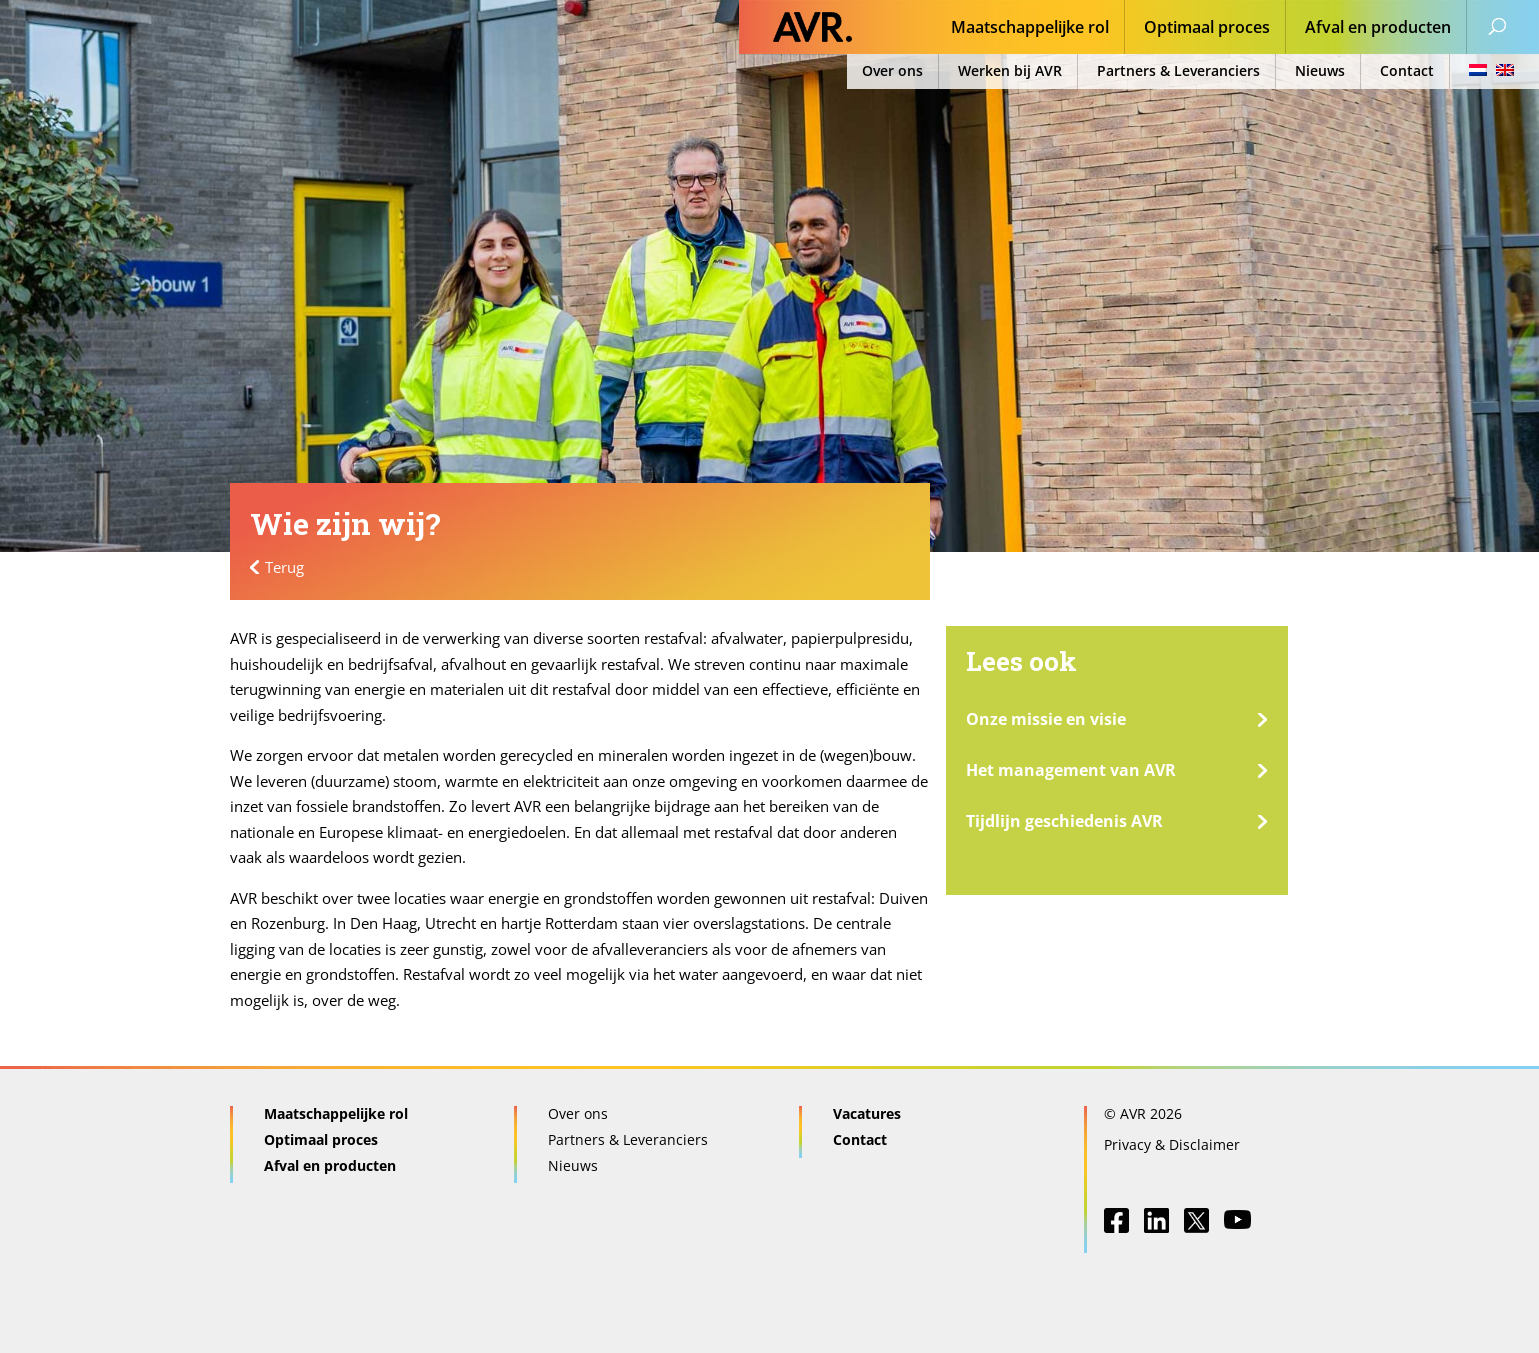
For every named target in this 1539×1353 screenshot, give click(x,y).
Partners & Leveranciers (1178, 70)
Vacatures (867, 1113)
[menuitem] (1485, 71)
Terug (284, 567)
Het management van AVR (1071, 770)
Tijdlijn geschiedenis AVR (1064, 821)
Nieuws (1320, 70)
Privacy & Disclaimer (1172, 1144)
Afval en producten (1378, 29)
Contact (1407, 70)
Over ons (892, 70)
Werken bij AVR (1010, 70)
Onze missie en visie (1046, 719)
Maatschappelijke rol (1030, 29)
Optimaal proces (1207, 29)
